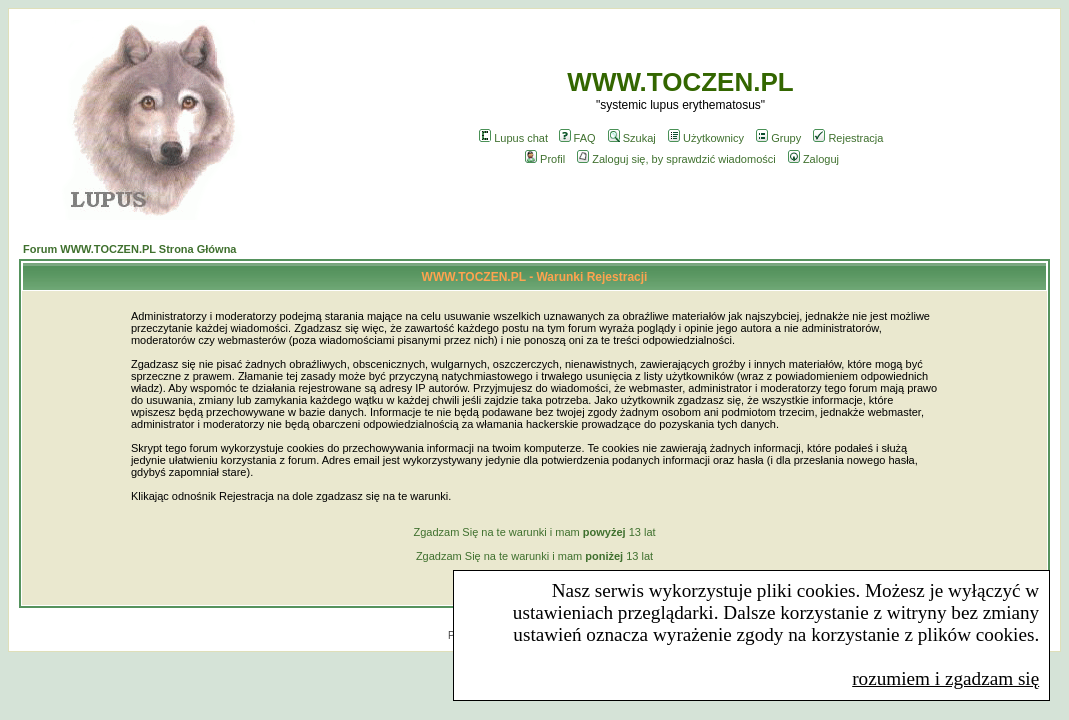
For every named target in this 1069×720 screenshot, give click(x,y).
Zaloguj (813, 159)
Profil (545, 159)
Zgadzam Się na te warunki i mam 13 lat (534, 532)
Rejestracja (848, 138)
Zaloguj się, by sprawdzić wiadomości (676, 159)
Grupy (778, 138)
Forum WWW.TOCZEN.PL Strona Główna (129, 249)
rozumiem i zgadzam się (945, 678)
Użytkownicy (706, 138)
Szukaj (632, 138)
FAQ (577, 138)
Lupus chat (513, 138)
